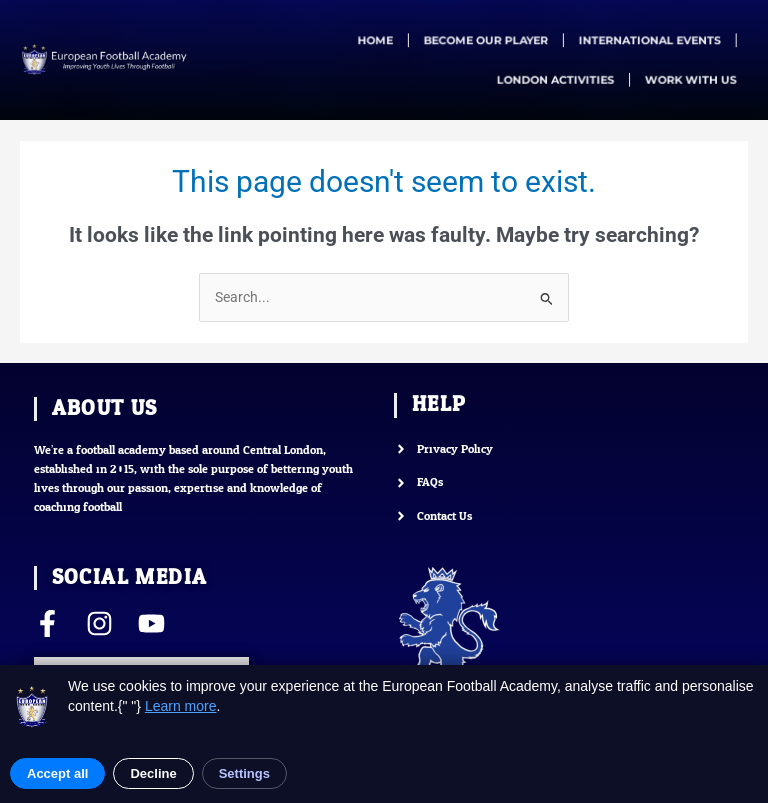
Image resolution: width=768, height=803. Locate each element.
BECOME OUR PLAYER (485, 40)
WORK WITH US (683, 78)
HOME (379, 40)
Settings (244, 773)
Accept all (57, 773)
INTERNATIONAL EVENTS (643, 40)
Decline (153, 773)
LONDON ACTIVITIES (552, 78)
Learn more (181, 706)
